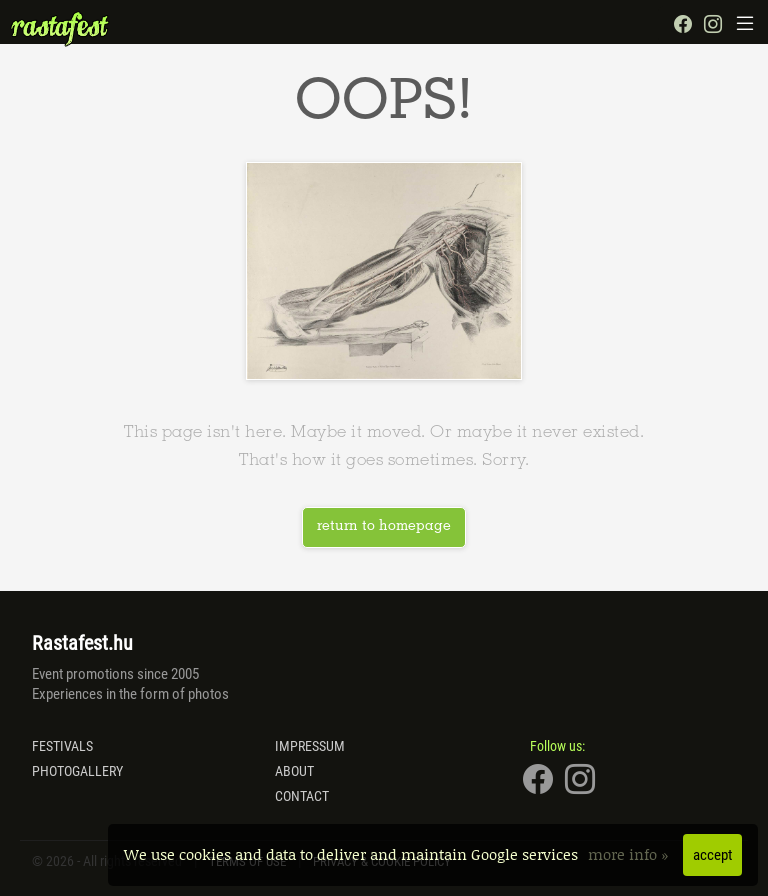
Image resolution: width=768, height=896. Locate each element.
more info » (630, 854)
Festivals (62, 746)
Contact (302, 796)
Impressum (310, 746)
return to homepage (384, 527)
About (294, 771)
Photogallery (77, 771)
